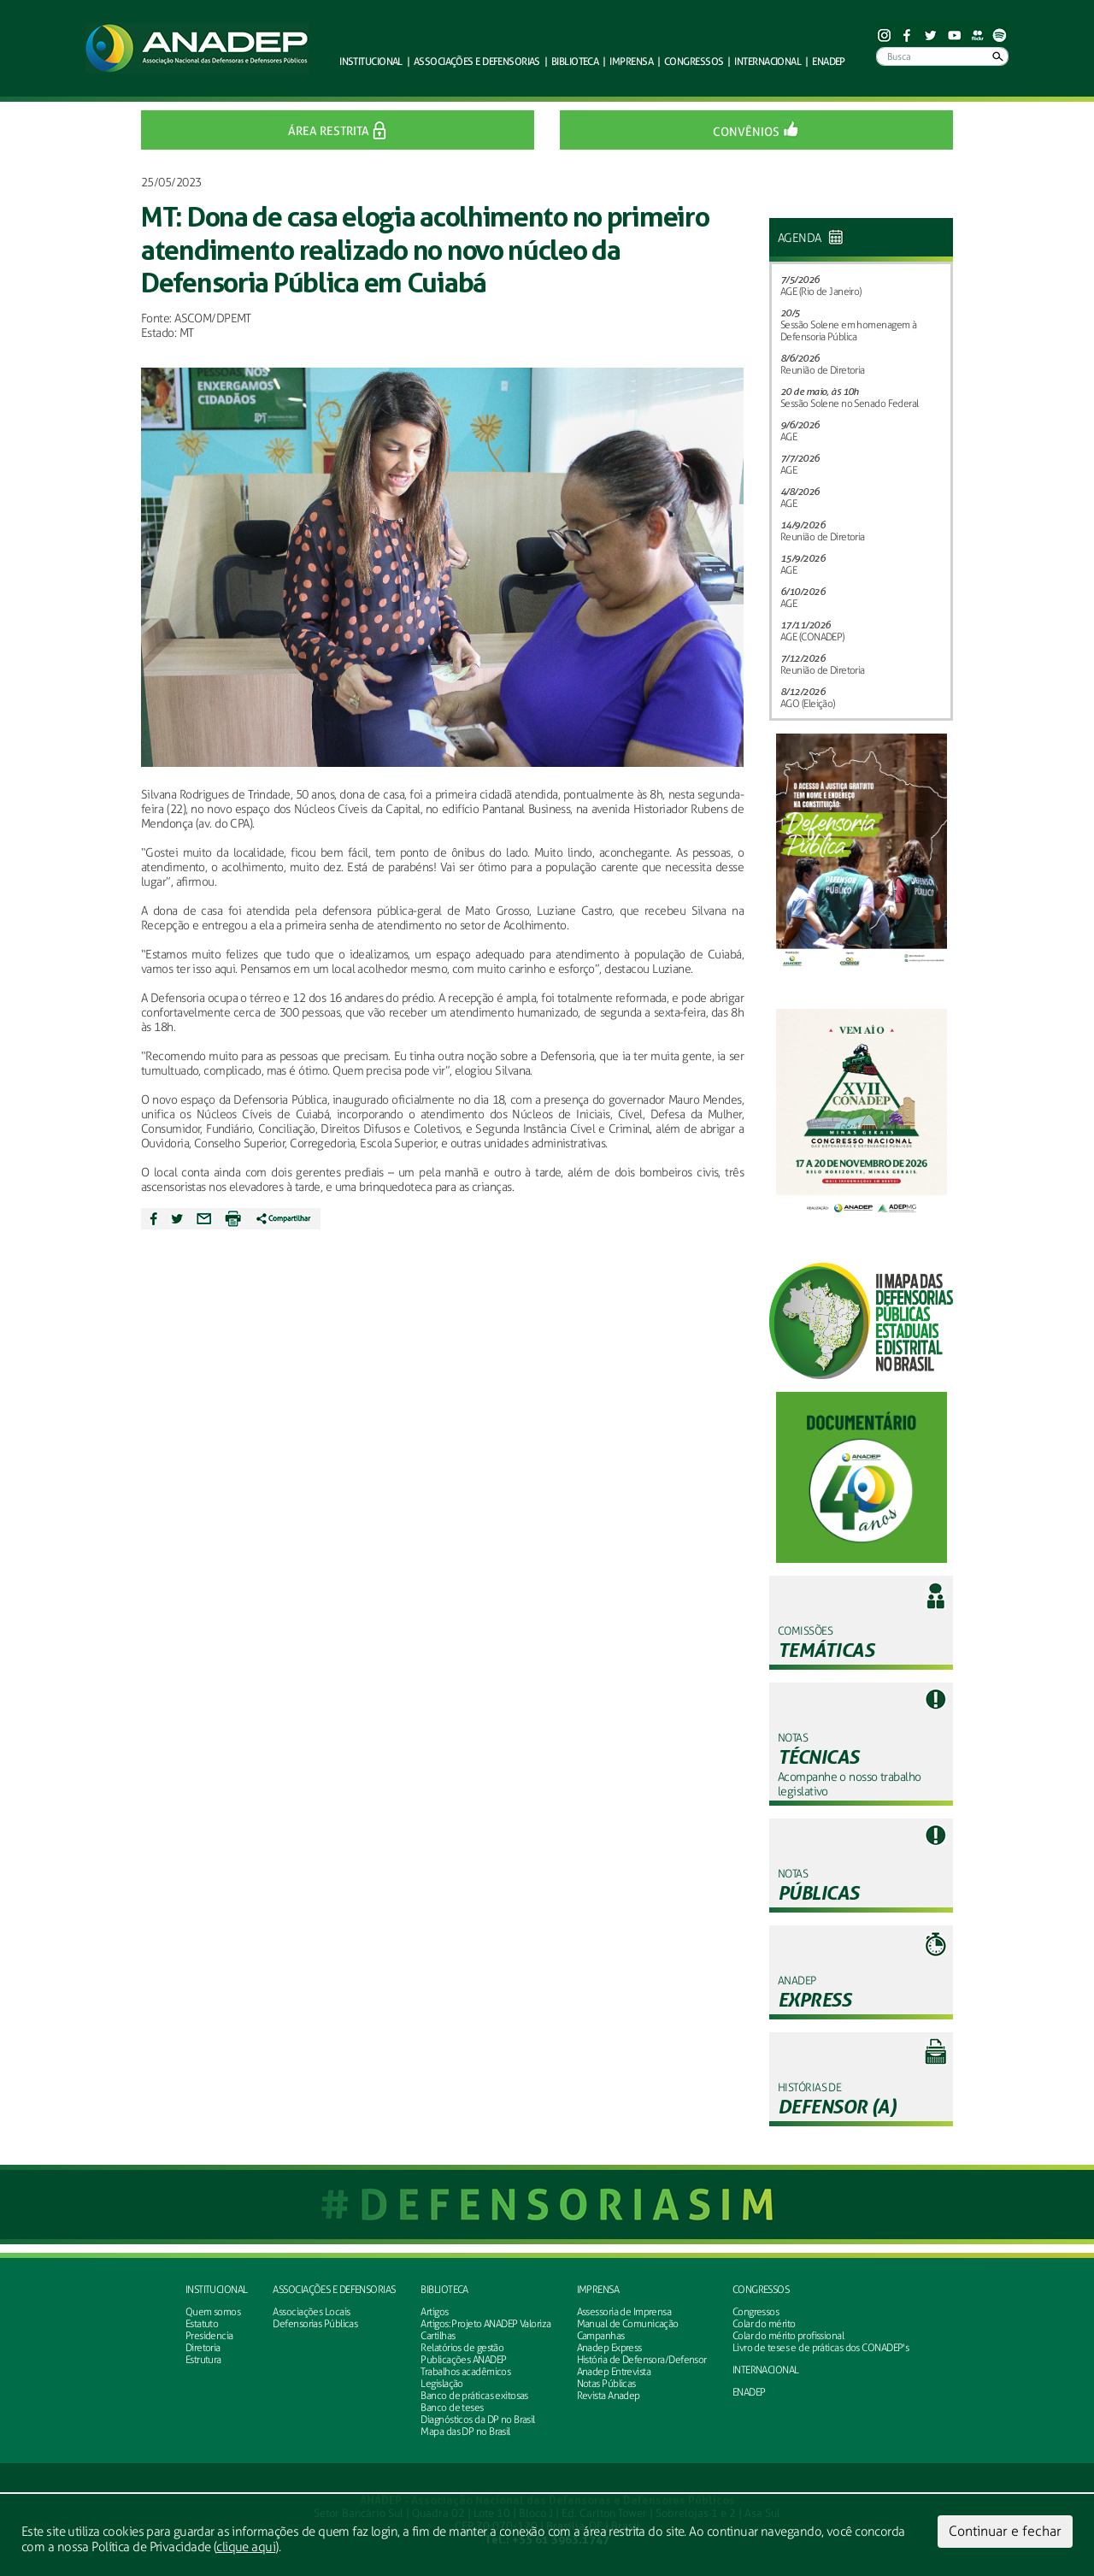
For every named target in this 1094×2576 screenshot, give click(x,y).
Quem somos (212, 2312)
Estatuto (202, 2324)
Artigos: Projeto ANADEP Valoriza (485, 2324)
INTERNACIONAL (765, 2370)
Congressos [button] (693, 61)
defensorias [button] (477, 61)
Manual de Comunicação (628, 2324)
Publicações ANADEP (463, 2360)
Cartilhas (438, 2336)
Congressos (760, 2290)
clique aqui (245, 2547)
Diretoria (203, 2348)
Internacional (767, 61)
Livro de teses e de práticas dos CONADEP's (820, 2348)
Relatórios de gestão (462, 2348)
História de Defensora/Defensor (642, 2360)
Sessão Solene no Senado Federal (849, 404)
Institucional (216, 2290)
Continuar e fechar (1005, 2531)
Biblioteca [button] (574, 61)
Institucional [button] (371, 61)
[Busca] (942, 56)
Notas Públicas (606, 2384)
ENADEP (828, 61)
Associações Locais (311, 2312)
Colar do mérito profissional (788, 2336)
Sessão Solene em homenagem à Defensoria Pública (848, 331)
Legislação (441, 2384)
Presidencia (209, 2336)
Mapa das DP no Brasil (465, 2431)
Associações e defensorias (334, 2290)
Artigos (434, 2312)
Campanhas (601, 2336)
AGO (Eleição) (807, 704)
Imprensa (598, 2290)
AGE (788, 437)
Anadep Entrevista (613, 2372)
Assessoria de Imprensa (624, 2312)
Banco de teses (452, 2408)
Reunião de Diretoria (822, 370)
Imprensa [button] (631, 61)
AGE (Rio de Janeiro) (821, 292)
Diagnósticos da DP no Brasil (477, 2420)
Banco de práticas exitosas (474, 2396)
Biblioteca (444, 2290)
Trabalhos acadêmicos (465, 2372)
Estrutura (203, 2360)
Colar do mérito (764, 2324)
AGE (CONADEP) (812, 637)
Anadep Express (609, 2348)
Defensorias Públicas (315, 2324)
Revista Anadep (608, 2396)
